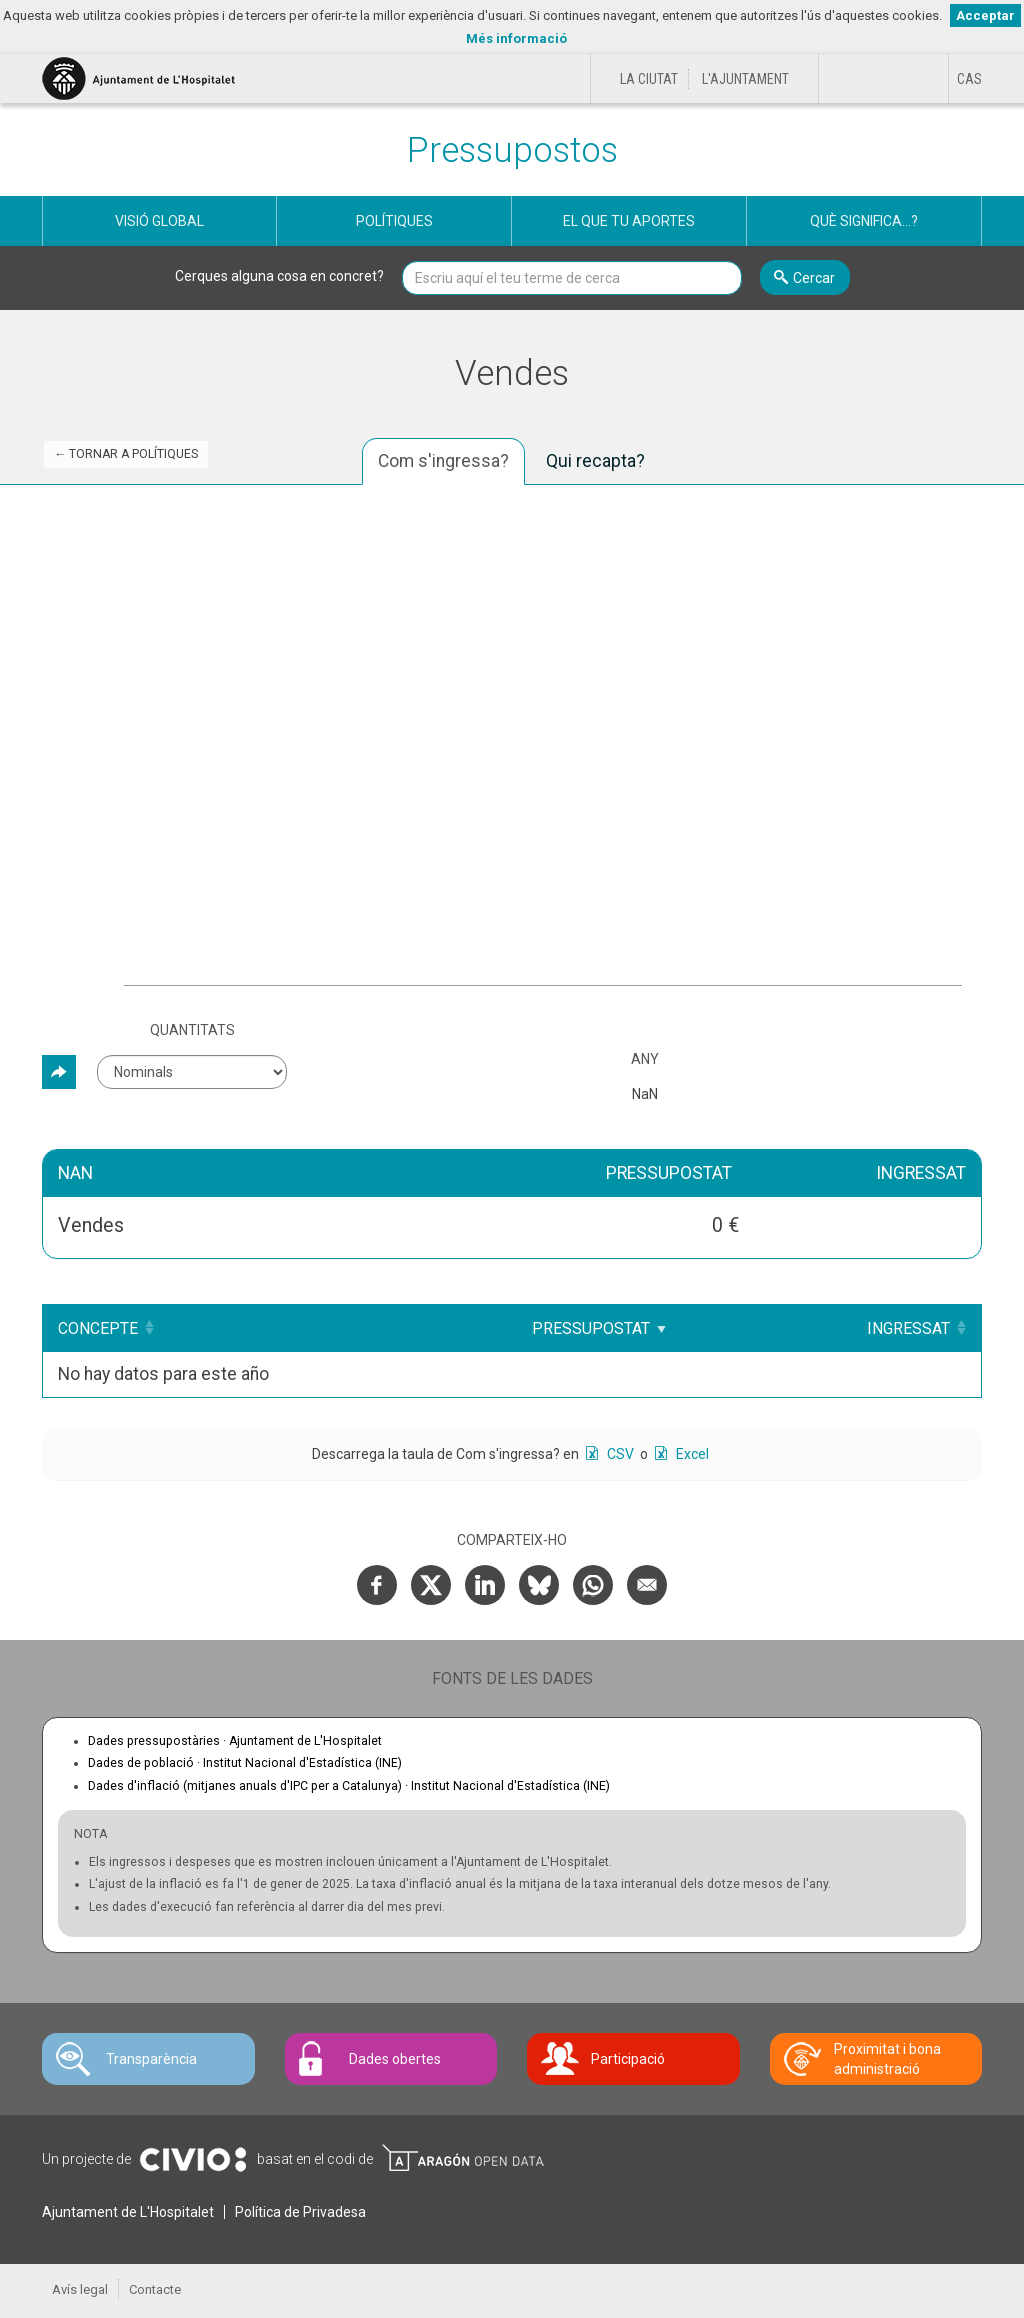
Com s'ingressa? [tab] (443, 461)
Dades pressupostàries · (235, 1741)
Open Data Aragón (462, 2158)
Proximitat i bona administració (887, 2059)
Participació (628, 2059)
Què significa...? (864, 221)
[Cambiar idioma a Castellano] (969, 79)
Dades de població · (245, 1763)
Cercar (814, 278)
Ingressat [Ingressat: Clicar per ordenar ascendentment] (908, 1328)
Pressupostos (512, 150)
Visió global (159, 221)
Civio (192, 2160)
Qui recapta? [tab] (595, 461)
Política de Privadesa (300, 2212)
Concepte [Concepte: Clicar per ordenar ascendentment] (98, 1328)
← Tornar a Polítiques (126, 454)
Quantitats (192, 1030)
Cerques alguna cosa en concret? (279, 276)
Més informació (516, 38)
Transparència (151, 2059)
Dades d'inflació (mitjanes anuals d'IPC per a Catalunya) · (349, 1786)
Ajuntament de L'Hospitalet (128, 2212)
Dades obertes (395, 2059)
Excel (691, 1454)
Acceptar (985, 15)
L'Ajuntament (745, 79)
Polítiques (394, 221)
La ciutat (649, 79)
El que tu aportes (629, 221)
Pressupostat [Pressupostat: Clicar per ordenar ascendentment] (604, 1328)
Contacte (155, 2289)
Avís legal (80, 2289)
